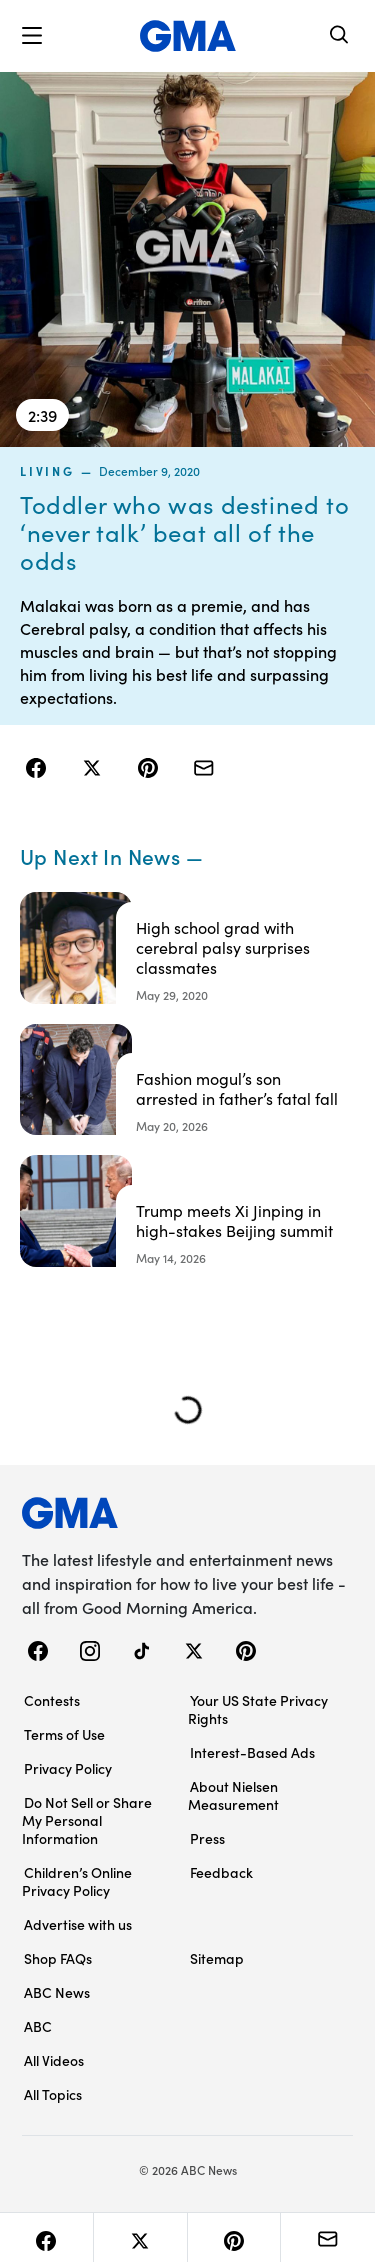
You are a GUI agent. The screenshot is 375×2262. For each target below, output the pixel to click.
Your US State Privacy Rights (258, 1709)
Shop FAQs (58, 1958)
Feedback (221, 1872)
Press (207, 1838)
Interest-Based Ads (252, 1752)
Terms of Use (64, 1734)
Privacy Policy (68, 1768)
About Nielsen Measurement (233, 1795)
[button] (32, 36)
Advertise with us (78, 1924)
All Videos (54, 2060)
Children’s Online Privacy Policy (77, 1881)
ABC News (57, 1992)
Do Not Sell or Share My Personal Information (87, 1820)
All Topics (53, 2094)
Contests (52, 1700)
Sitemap (217, 1958)
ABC (38, 2026)
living (47, 471)
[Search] (340, 36)
